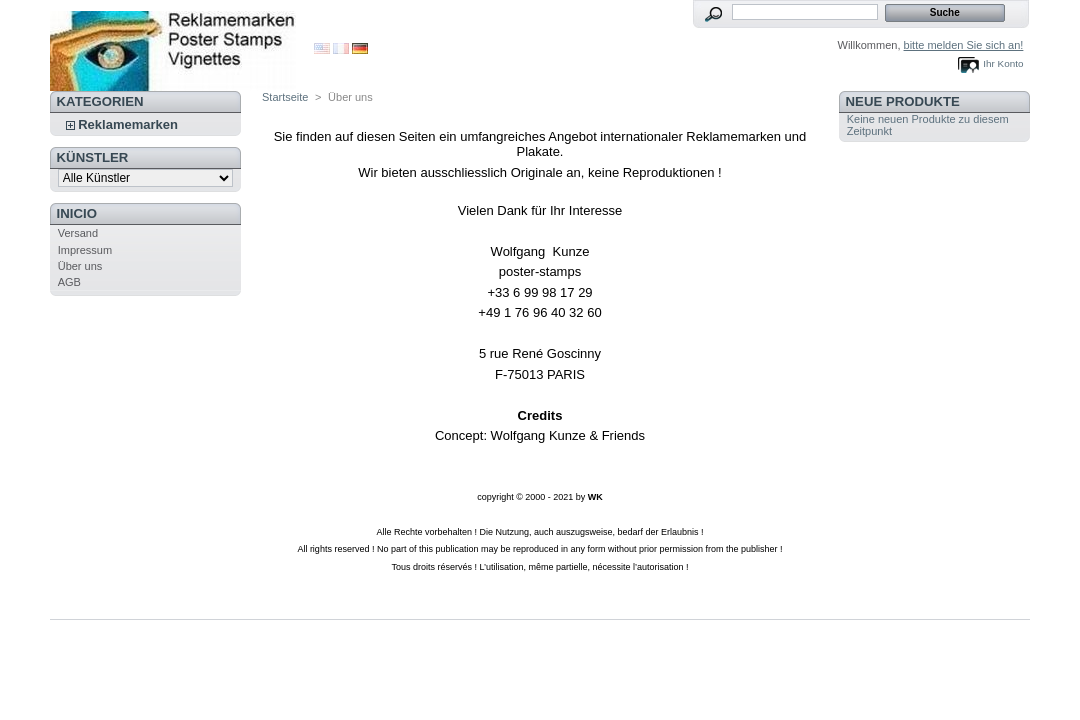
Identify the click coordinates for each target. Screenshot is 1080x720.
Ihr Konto (1003, 63)
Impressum (85, 250)
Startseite (285, 97)
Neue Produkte (903, 101)
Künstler (93, 157)
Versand (78, 233)
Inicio (77, 213)
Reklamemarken (128, 124)
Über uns (80, 266)
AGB (69, 282)
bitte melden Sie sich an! (964, 45)
